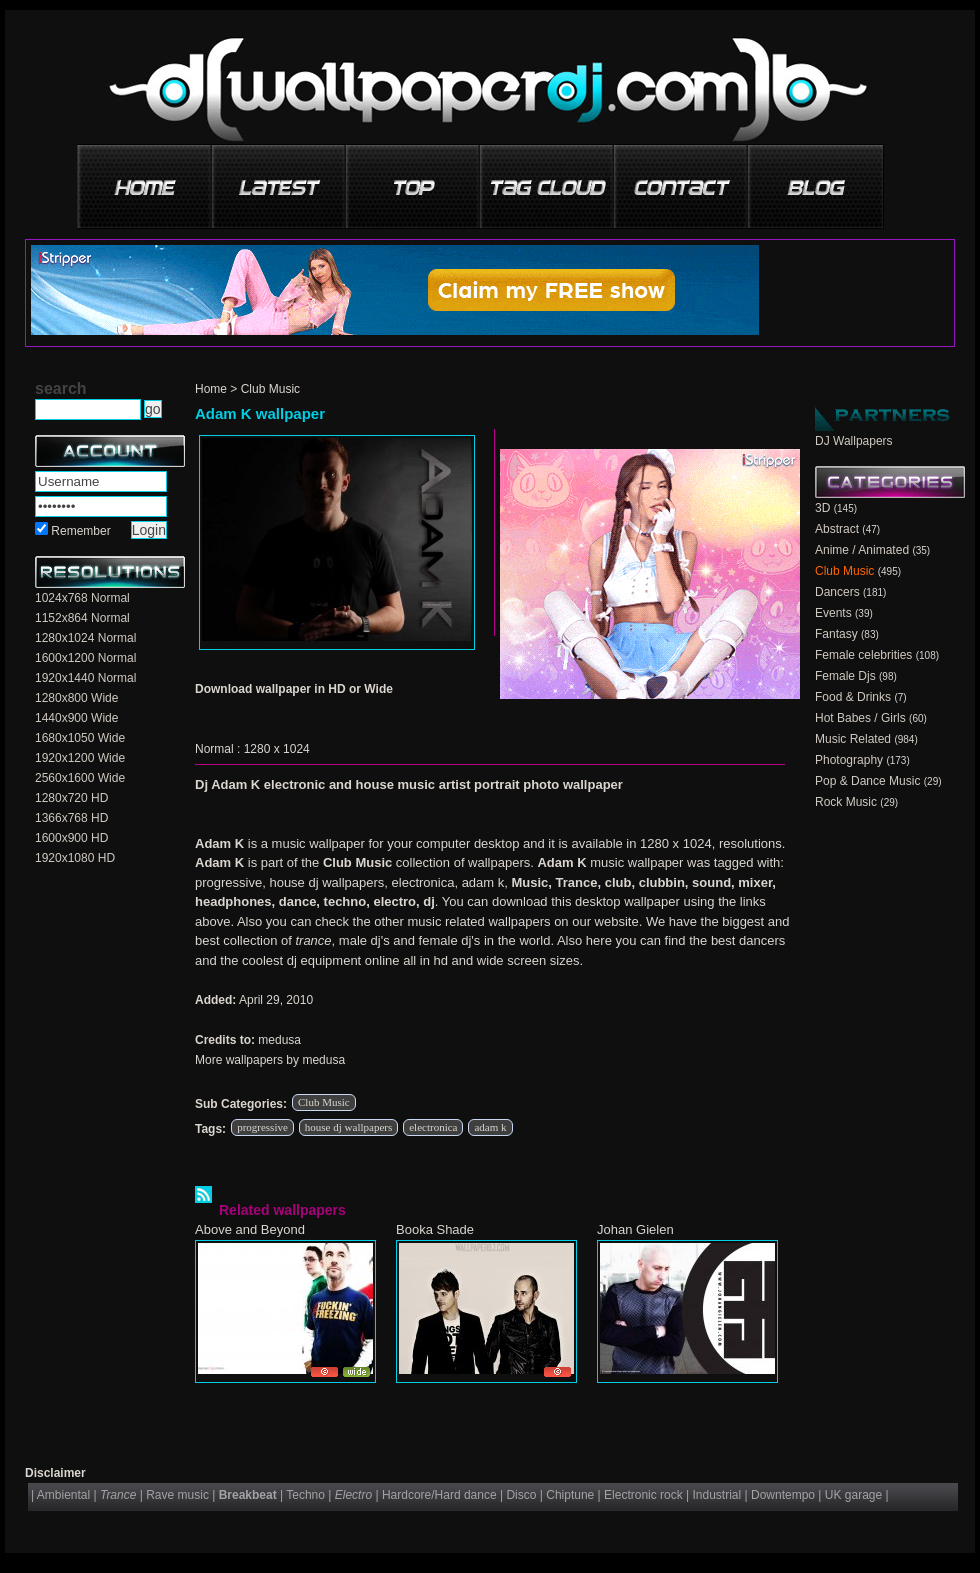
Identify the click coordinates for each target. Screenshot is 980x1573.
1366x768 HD (71, 818)
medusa (279, 1040)
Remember (80, 531)
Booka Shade (435, 1229)
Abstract (837, 529)
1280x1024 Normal (85, 638)
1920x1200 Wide (80, 758)
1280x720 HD (71, 798)
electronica (433, 1127)
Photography (849, 760)
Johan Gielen (635, 1229)
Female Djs (845, 676)
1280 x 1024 (277, 749)
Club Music (270, 389)
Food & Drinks (853, 697)
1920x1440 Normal (85, 678)
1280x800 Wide (76, 698)
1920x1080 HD (75, 858)
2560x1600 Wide (80, 778)
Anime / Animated (862, 550)
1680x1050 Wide (80, 738)
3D (822, 508)
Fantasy (836, 634)
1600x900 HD (71, 838)
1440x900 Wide (76, 718)
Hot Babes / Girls (860, 718)
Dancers (837, 592)
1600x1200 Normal (85, 658)
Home (211, 389)
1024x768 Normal (82, 598)
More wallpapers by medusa (270, 1060)
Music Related (853, 739)
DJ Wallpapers (854, 441)
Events (833, 613)
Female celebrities (863, 655)
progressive (262, 1127)
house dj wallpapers (348, 1127)
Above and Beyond (250, 1229)
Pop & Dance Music (867, 781)
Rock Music (846, 802)
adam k (490, 1127)
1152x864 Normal (82, 618)
